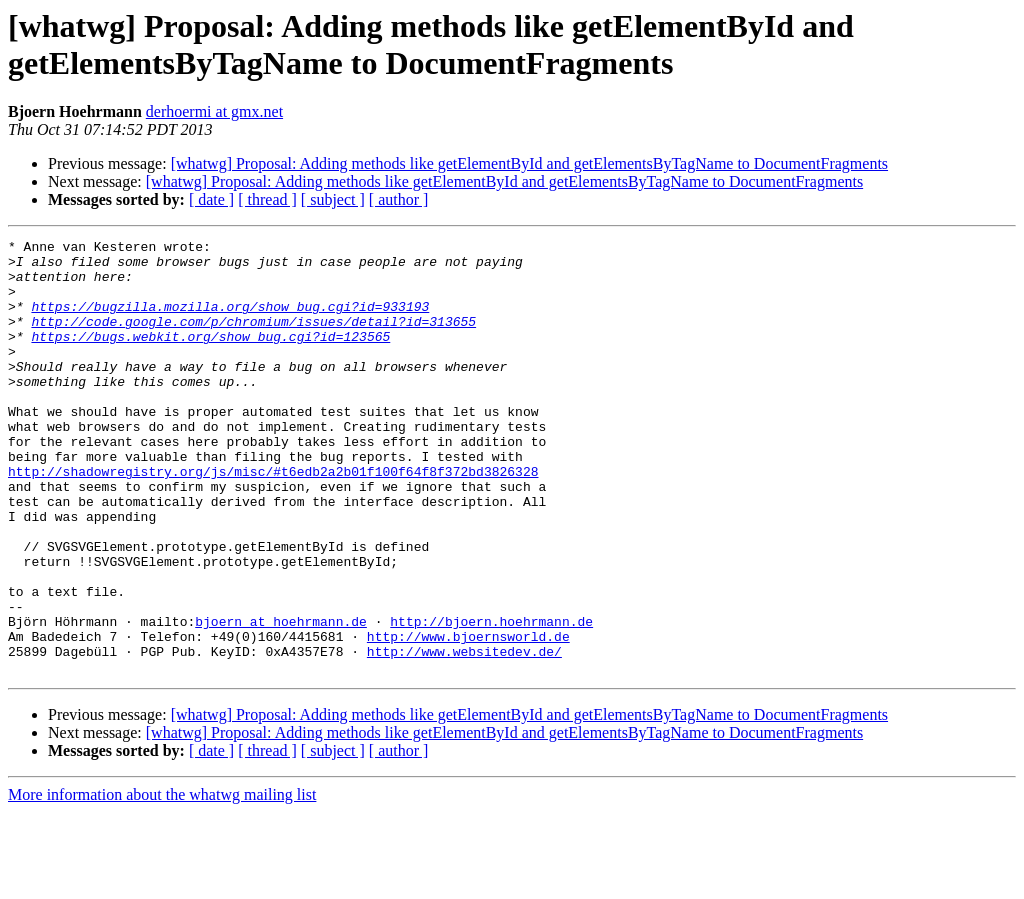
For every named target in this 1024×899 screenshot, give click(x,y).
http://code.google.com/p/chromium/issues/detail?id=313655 (253, 339)
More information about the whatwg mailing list (162, 881)
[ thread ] (267, 199)
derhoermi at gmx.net (214, 111)
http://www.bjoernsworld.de (468, 717)
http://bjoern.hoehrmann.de (491, 699)
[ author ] (399, 199)
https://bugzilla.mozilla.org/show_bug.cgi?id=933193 (230, 321)
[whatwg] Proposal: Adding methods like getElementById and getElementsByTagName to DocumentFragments (529, 163)
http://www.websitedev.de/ (464, 735)
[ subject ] (333, 199)
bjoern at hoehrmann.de (281, 699)
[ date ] (211, 199)
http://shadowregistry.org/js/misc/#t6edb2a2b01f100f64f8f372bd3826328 (273, 519)
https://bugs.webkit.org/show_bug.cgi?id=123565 (210, 357)
